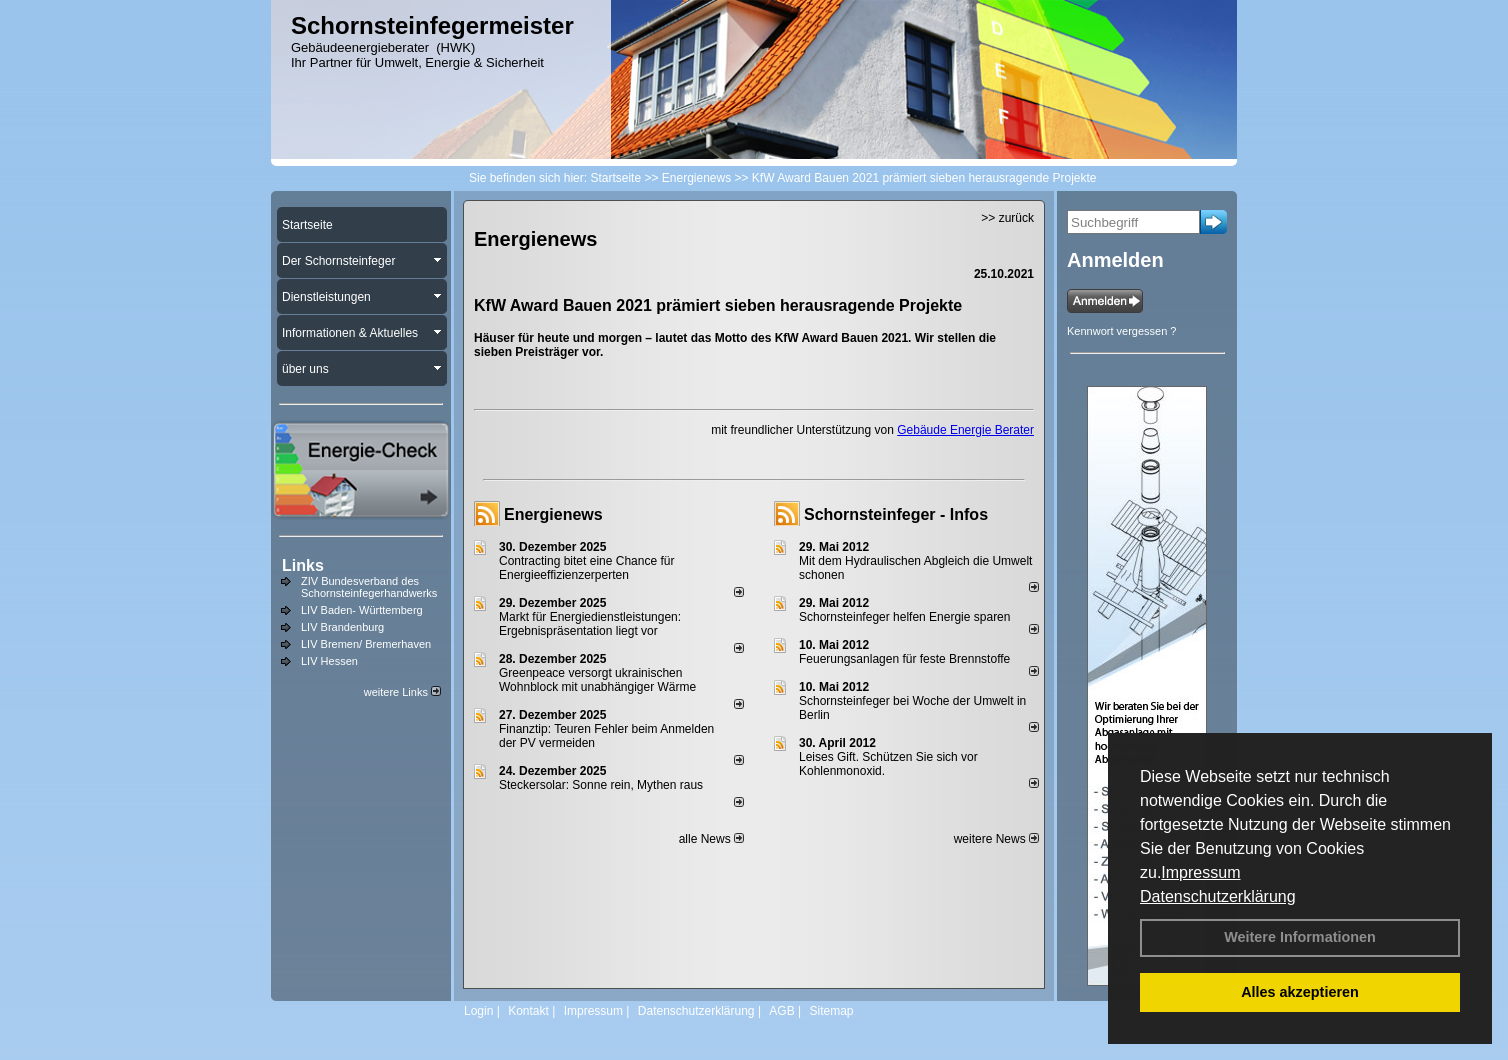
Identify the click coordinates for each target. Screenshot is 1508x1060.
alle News (711, 839)
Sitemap (831, 1011)
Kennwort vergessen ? (1121, 331)
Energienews (553, 514)
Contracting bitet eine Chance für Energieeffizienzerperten (586, 568)
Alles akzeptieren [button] (1300, 992)
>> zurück (1007, 218)
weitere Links (402, 692)
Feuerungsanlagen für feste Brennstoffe (904, 659)
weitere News (996, 839)
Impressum (1200, 872)
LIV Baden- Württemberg (362, 610)
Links (303, 565)
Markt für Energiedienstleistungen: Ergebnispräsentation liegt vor (590, 624)
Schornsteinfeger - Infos (896, 514)
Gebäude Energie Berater (965, 430)
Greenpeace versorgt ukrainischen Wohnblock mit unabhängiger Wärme (597, 680)
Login (478, 1011)
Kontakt (528, 1011)
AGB (781, 1011)
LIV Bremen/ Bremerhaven (366, 644)
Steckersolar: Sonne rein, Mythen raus (601, 785)
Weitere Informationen (1300, 937)
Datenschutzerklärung (1218, 896)
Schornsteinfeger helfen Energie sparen (904, 617)
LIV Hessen (329, 661)
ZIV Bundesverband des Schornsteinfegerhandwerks (369, 587)
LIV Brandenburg (342, 627)
